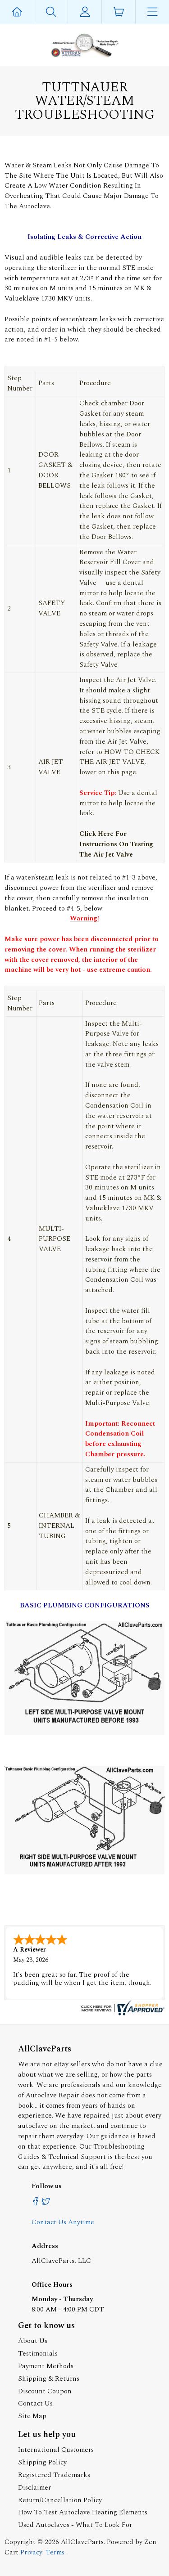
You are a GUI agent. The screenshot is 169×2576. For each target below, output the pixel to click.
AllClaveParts (82, 2542)
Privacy (31, 2552)
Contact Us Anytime (63, 2222)
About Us (32, 2341)
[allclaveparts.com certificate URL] (121, 2013)
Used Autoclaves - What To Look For (75, 2525)
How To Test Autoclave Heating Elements (82, 2512)
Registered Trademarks (54, 2475)
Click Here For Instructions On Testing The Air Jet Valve (116, 844)
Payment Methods (45, 2366)
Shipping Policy (42, 2462)
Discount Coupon (45, 2391)
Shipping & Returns (48, 2379)
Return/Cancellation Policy (60, 2500)
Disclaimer (34, 2487)
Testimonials (38, 2353)
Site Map (32, 2416)
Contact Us (35, 2403)
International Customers (56, 2450)
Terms (55, 2552)
